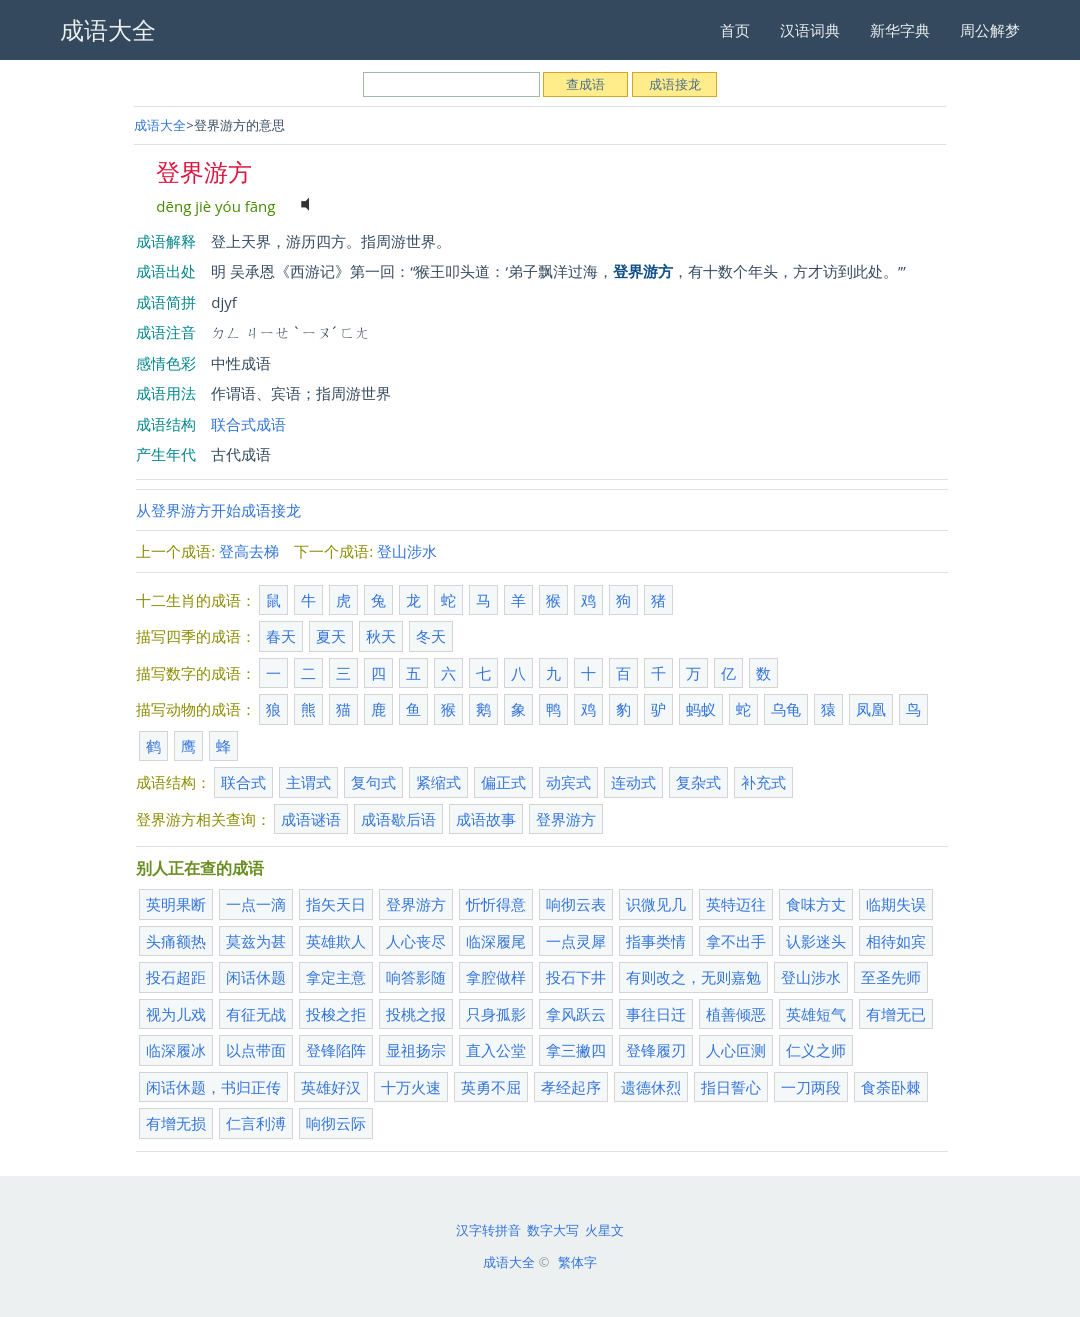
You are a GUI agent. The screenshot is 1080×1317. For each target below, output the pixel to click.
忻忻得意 (496, 904)
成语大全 (160, 125)
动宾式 (568, 782)
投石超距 (176, 977)
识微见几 (656, 904)
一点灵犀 (576, 941)
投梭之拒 (336, 1014)
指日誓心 (731, 1087)
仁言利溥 (256, 1123)
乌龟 (786, 709)
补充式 (763, 782)
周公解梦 (990, 30)
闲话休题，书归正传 (213, 1087)
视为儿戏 (176, 1014)
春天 (281, 636)
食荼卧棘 (891, 1087)
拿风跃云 (576, 1014)
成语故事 (486, 819)
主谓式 (308, 782)
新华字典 (900, 30)
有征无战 (256, 1014)
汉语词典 (810, 30)
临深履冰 (176, 1050)
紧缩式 (438, 782)
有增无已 (896, 1014)
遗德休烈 (651, 1087)
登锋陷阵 (336, 1050)
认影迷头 (816, 941)
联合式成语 (248, 424)
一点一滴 (256, 904)
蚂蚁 (701, 709)
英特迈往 (736, 904)
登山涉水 (407, 551)
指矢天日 (336, 904)
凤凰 (871, 709)
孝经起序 (571, 1087)
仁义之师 (816, 1050)
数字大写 (553, 1230)
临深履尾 (496, 941)
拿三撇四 (576, 1050)
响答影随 (416, 977)
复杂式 (698, 782)
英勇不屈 (491, 1087)
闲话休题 (256, 977)
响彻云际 (336, 1123)
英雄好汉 (331, 1087)
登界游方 (566, 819)
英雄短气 (816, 1014)
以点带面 (256, 1050)
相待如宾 (896, 941)
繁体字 (577, 1262)
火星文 (604, 1230)
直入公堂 (496, 1050)
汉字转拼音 (488, 1230)
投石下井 (576, 977)
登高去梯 (249, 551)
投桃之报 (416, 1014)
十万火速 (411, 1087)
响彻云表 (576, 904)
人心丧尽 (416, 941)
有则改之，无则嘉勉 (693, 977)
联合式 (243, 782)
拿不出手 (736, 941)
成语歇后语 (398, 819)
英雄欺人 (336, 941)
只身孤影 (496, 1014)
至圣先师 (891, 977)
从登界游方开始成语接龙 (218, 510)
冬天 (431, 636)
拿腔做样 (496, 977)
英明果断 (176, 904)
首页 (735, 30)
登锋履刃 (656, 1050)
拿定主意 (336, 977)
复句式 (373, 782)
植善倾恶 (736, 1014)
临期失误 (896, 904)
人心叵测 (736, 1050)
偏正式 (503, 782)
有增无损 (176, 1123)
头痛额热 (176, 941)
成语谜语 (311, 819)
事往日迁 (656, 1014)
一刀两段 (811, 1087)
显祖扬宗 (416, 1050)
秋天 (381, 636)
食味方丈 (816, 904)
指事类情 (656, 941)
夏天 (331, 636)
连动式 (633, 782)
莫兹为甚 (256, 941)
